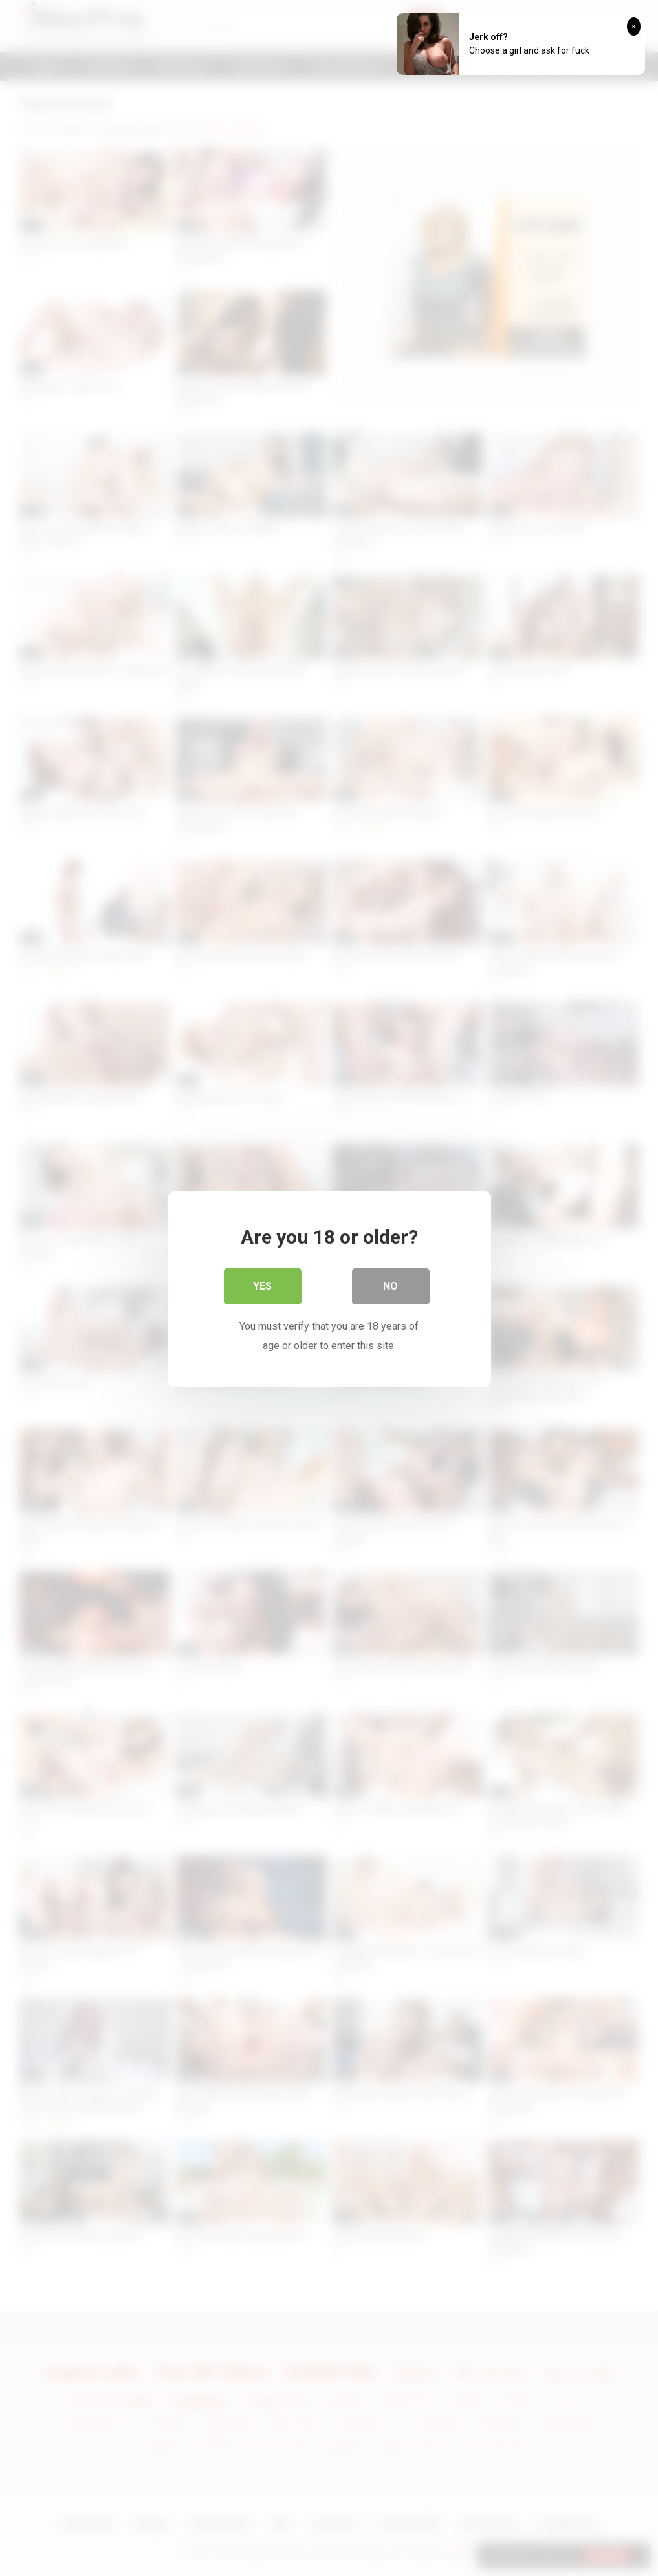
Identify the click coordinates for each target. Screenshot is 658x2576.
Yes (262, 1285)
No (390, 1285)
